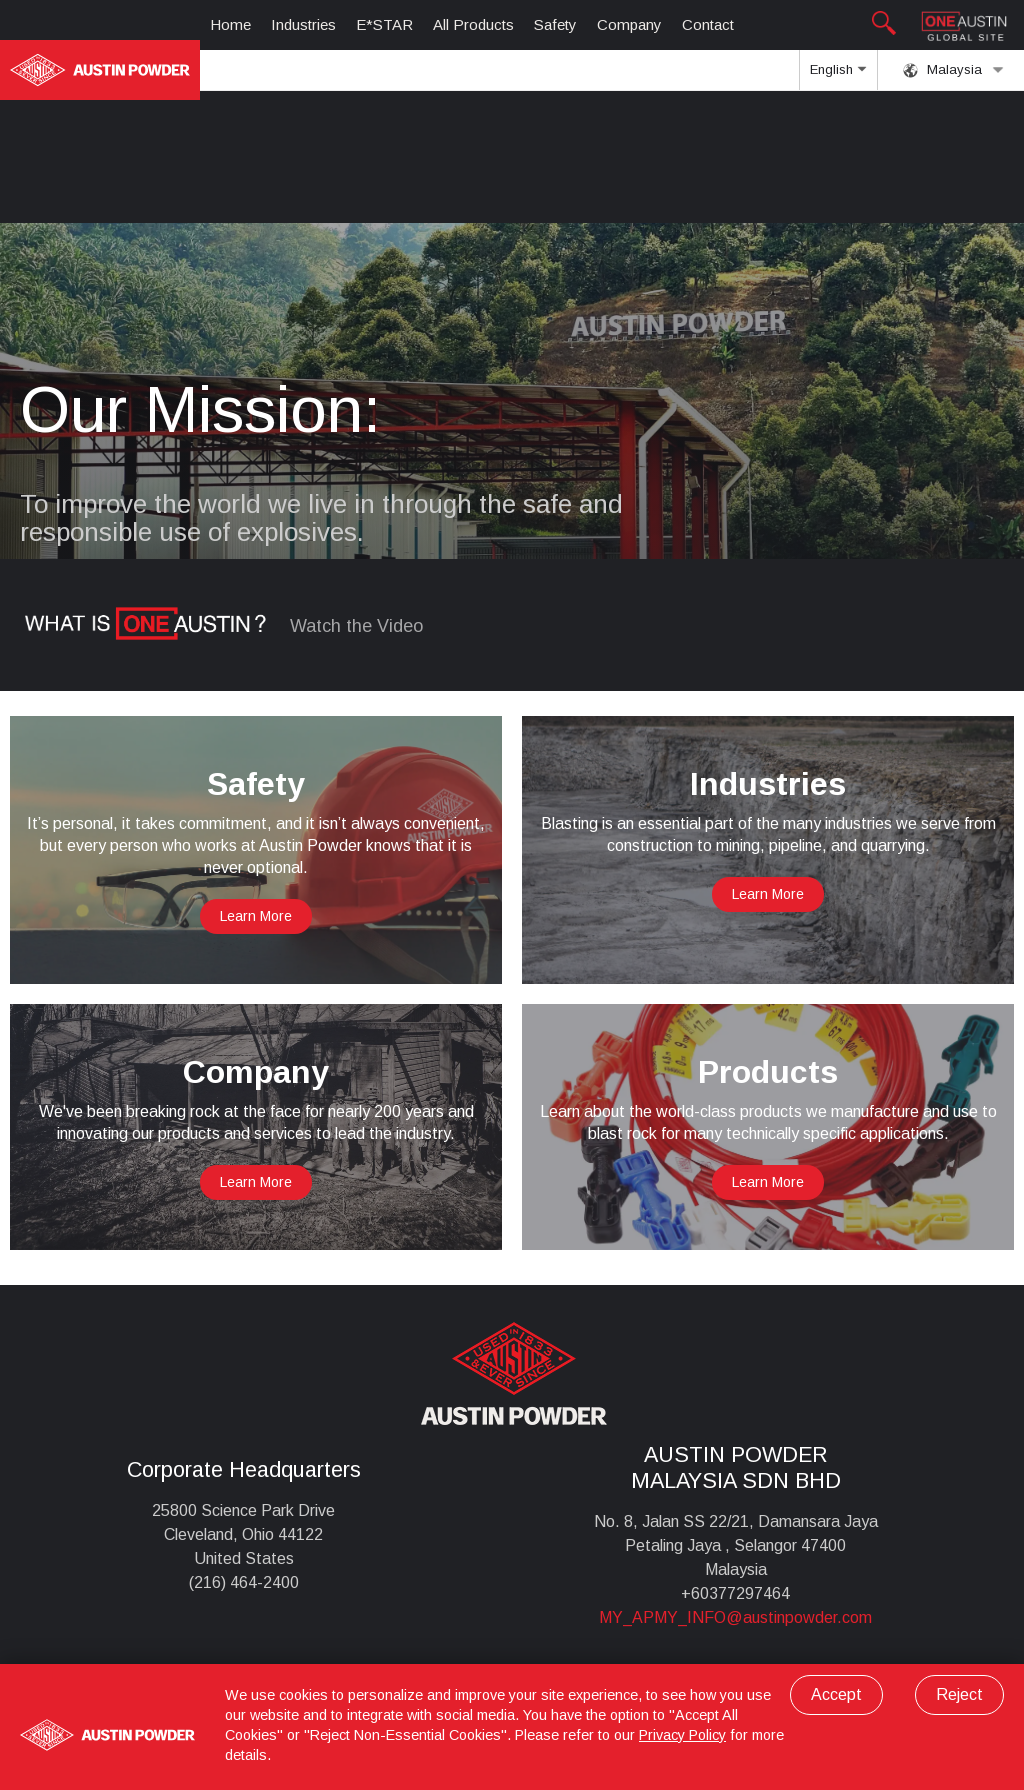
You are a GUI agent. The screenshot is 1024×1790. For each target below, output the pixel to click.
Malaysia (953, 70)
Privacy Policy (682, 1735)
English (838, 76)
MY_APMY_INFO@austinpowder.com (735, 1617)
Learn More (256, 916)
